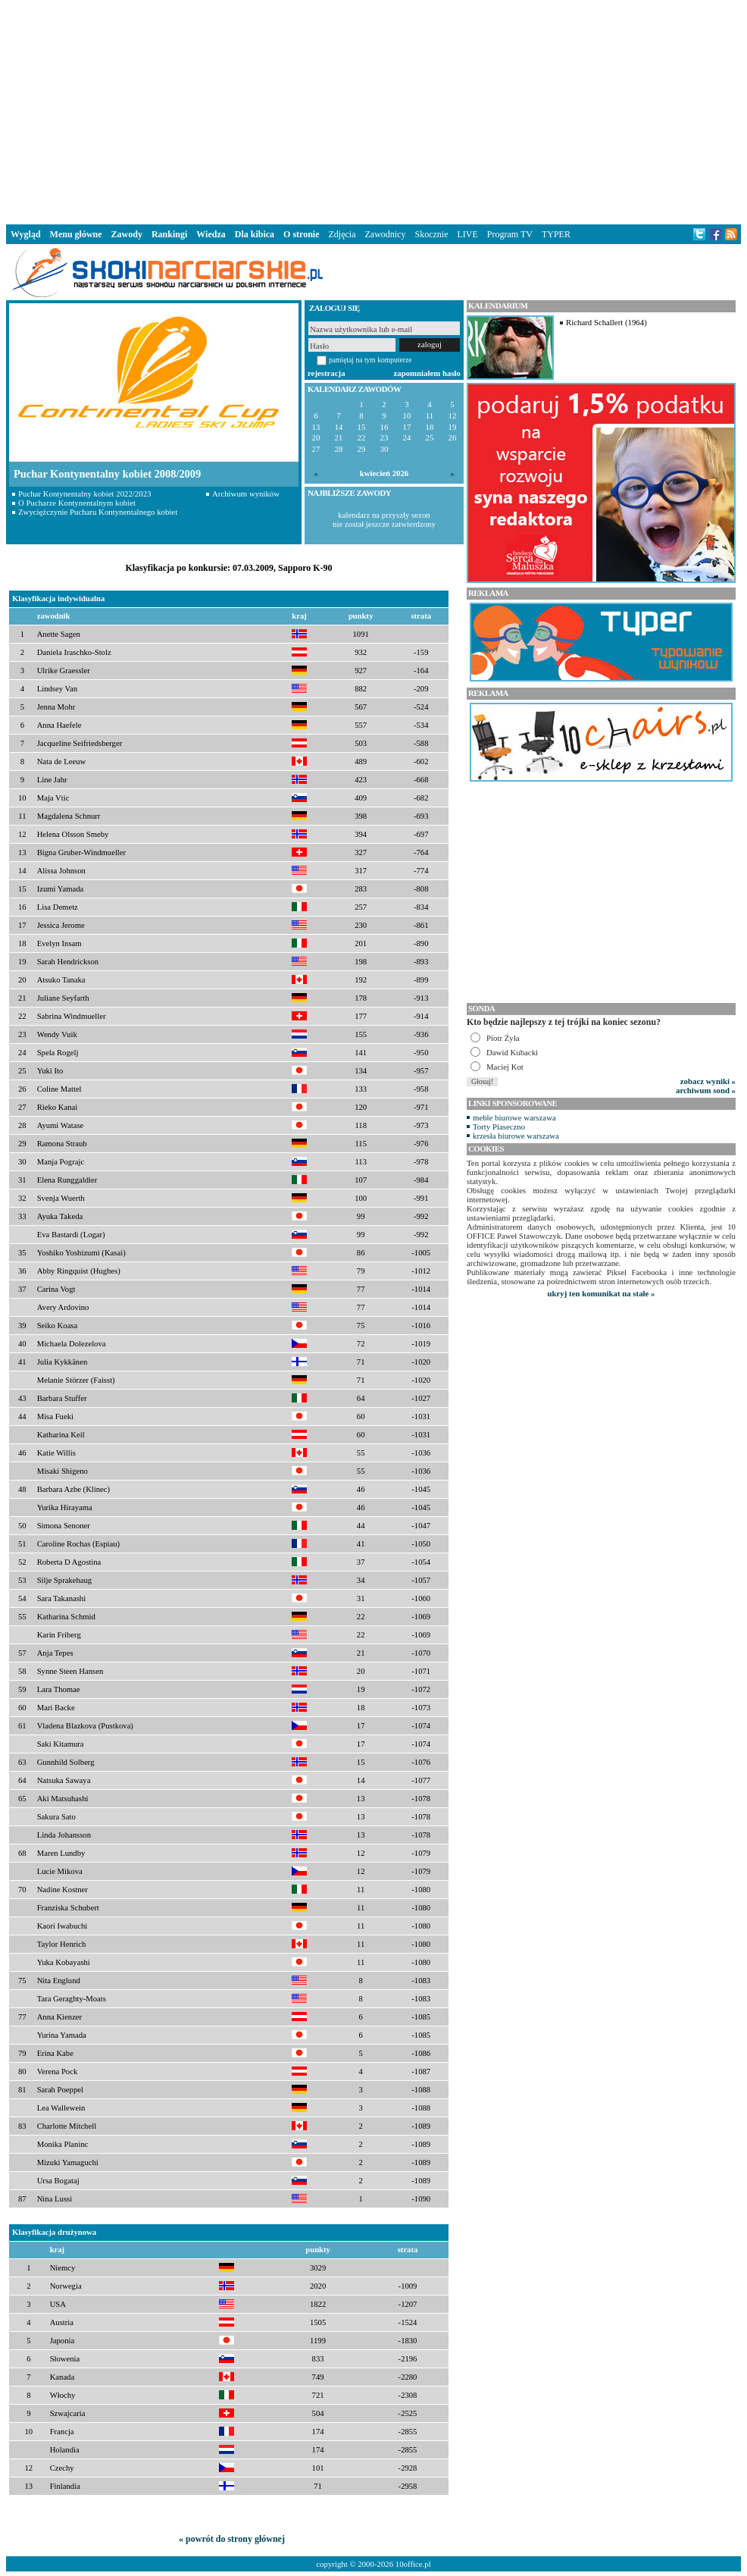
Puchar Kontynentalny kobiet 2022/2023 (84, 493)
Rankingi (169, 234)
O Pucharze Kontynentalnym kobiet (77, 502)
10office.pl (413, 2563)
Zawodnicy (385, 234)
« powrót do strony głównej (232, 2539)
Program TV (510, 234)
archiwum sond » (706, 1090)
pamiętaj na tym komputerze (370, 360)
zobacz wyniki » (708, 1081)
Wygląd (26, 234)
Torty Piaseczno (499, 1126)
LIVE (467, 234)
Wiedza (210, 234)
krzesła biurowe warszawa (516, 1135)
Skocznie (431, 234)
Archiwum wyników (246, 493)
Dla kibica (254, 234)
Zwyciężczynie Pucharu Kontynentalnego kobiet (97, 511)
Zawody (126, 234)
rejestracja (326, 373)
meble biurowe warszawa (514, 1117)
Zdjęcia (342, 234)
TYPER (556, 234)
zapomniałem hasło (427, 373)
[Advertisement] (373, 109)
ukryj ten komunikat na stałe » (601, 1293)
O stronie (301, 234)
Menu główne (76, 234)
